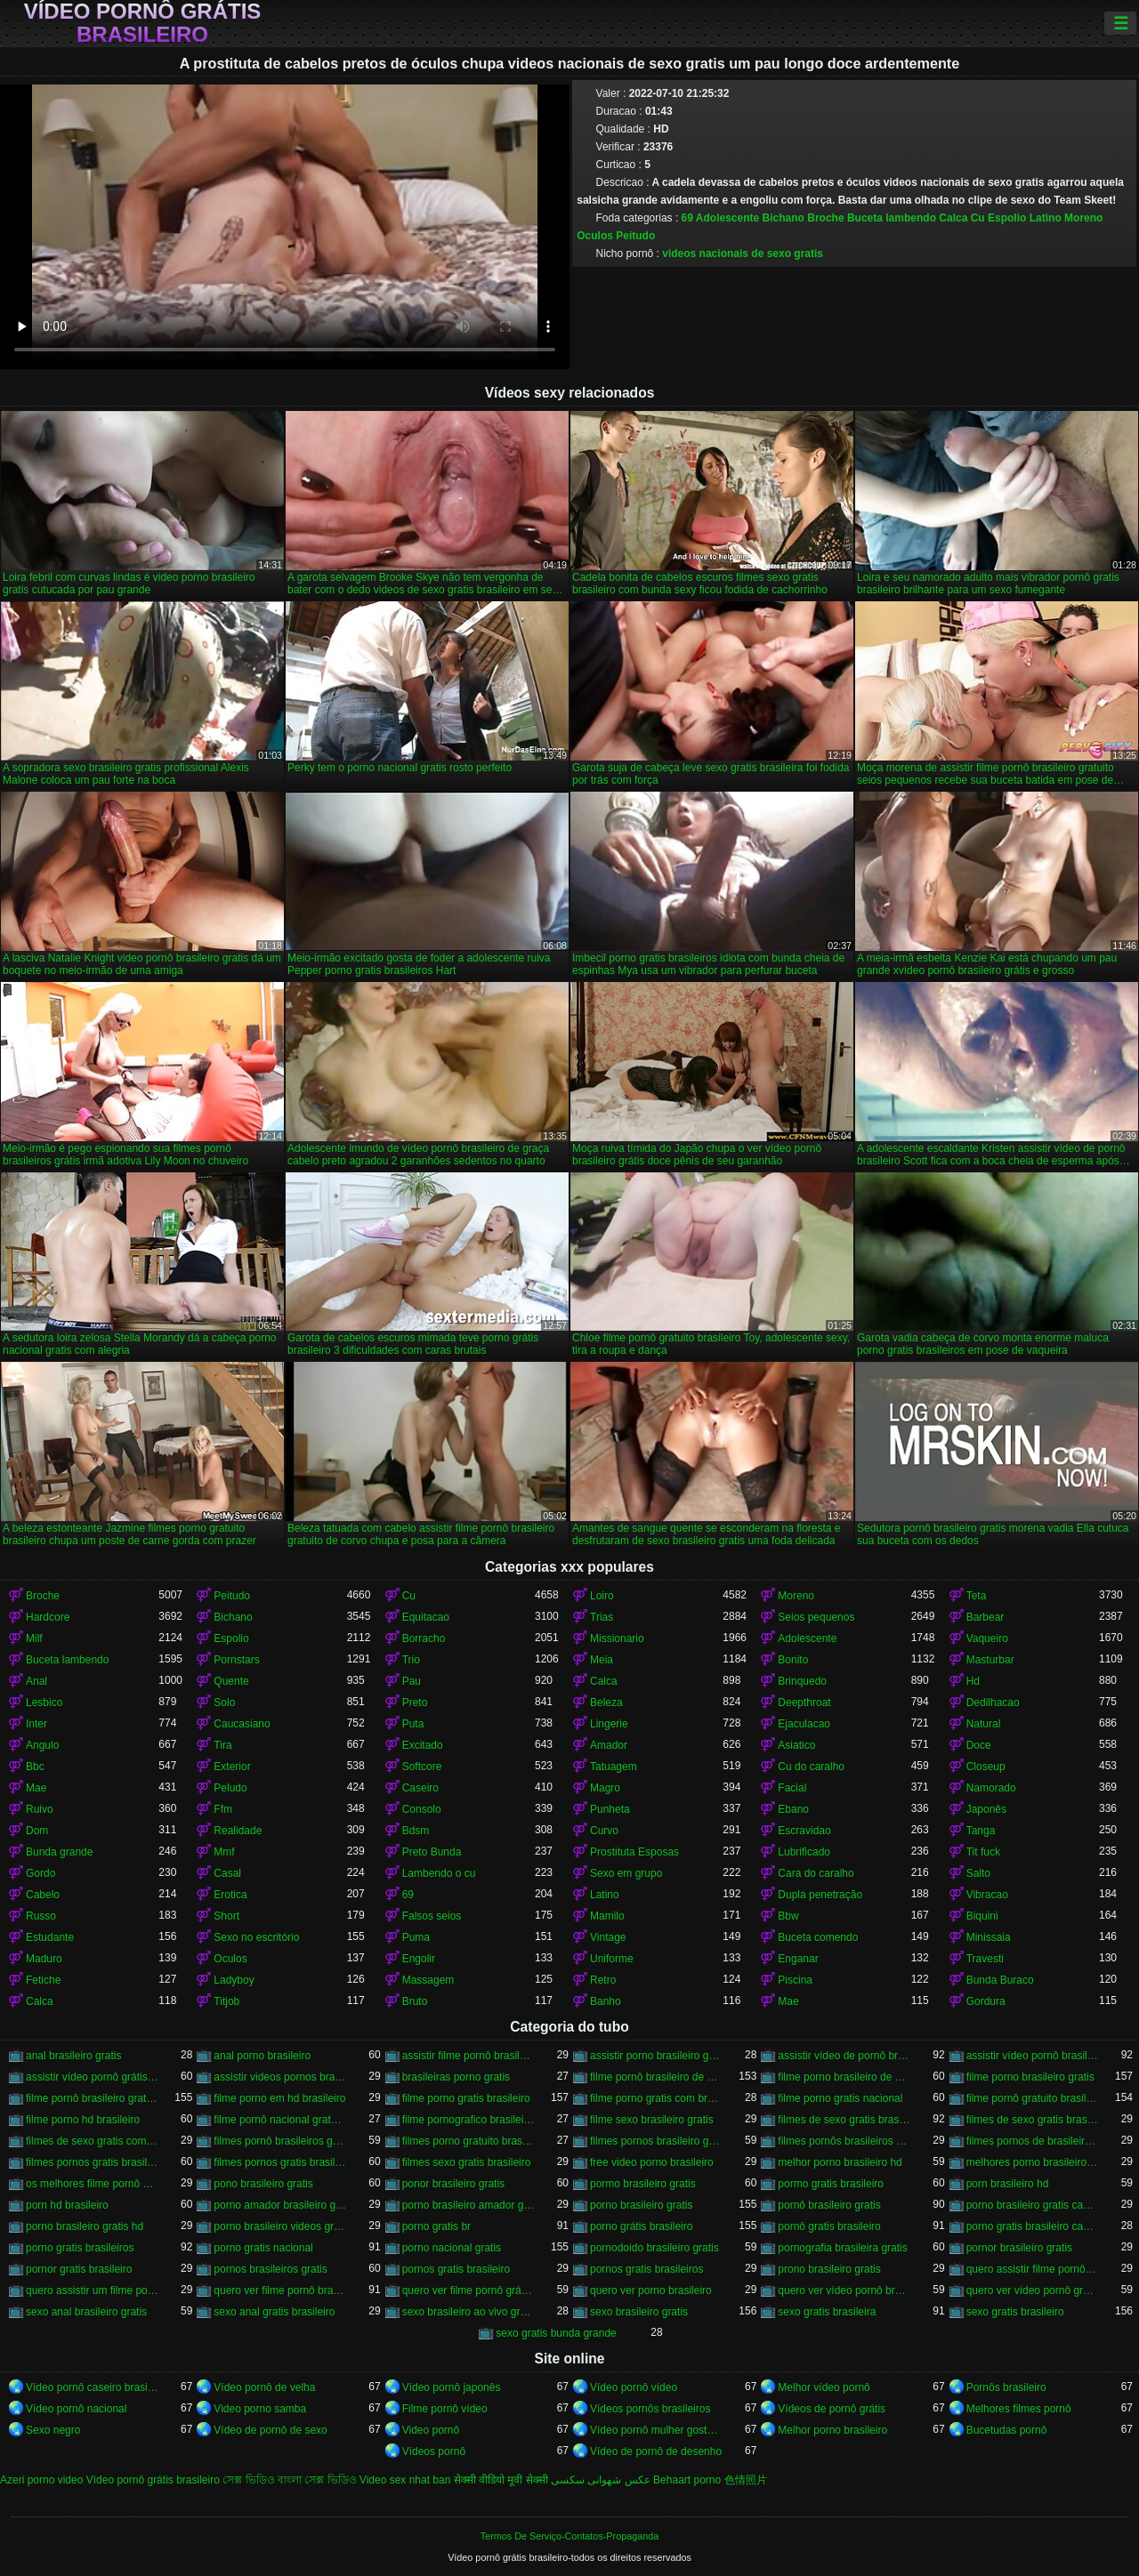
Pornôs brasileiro (1006, 2387)
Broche (825, 218)
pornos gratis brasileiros (646, 2269)
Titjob (226, 2001)
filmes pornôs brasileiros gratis (844, 2141)
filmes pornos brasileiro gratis (656, 2141)
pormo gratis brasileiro (831, 2184)
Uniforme (612, 1958)
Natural (983, 1724)
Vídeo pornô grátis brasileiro (143, 23)
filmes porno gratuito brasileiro (468, 2141)
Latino (1046, 218)
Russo (41, 1916)
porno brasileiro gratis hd (84, 2226)
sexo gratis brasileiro (1015, 2312)
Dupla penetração (820, 1894)
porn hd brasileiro (67, 2205)
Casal (227, 1873)
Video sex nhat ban (405, 2480)
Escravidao (804, 1830)
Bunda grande (59, 1852)
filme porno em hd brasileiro (279, 2098)
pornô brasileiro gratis (829, 2205)
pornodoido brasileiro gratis (654, 2248)
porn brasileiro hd (1007, 2184)
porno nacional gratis (451, 2248)
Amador (608, 1745)
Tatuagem (613, 1766)
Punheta (610, 1809)
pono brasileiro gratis (263, 2184)
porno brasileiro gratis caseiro (1032, 2205)
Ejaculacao (804, 1724)
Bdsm (416, 1830)
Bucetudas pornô (1006, 2430)
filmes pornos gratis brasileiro (92, 2162)
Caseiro (420, 1788)
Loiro (602, 1596)
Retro (603, 1980)
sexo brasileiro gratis (639, 2312)
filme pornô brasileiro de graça (656, 2077)
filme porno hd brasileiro (83, 2119)
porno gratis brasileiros (79, 2248)
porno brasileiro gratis (641, 2205)
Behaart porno (687, 2480)
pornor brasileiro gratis (1019, 2248)
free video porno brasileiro (652, 2162)
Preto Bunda (432, 1852)
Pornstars (236, 1660)
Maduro (44, 1958)
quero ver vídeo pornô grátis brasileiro (1032, 2290)
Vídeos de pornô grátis (831, 2409)
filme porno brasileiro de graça (844, 2077)
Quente (231, 1681)
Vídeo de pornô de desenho (656, 2451)
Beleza (606, 1702)
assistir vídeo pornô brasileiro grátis (1032, 2055)
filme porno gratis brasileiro (466, 2098)
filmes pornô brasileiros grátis (280, 2141)
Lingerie (609, 1724)
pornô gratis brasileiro (829, 2226)
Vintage (608, 1937)
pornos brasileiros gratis (270, 2269)
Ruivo (39, 1809)
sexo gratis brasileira (827, 2312)
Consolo (421, 1809)
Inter (36, 1724)
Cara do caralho (815, 1873)
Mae (36, 1788)
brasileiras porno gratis (456, 2077)
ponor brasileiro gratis (453, 2184)
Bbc (35, 1766)
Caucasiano (242, 1724)
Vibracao (987, 1894)
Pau (411, 1681)
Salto (978, 1873)
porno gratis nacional (263, 2248)
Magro (605, 1788)
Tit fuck (983, 1852)
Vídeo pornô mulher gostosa (656, 2430)
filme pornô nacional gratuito (280, 2119)
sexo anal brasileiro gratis (86, 2312)
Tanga (981, 1830)
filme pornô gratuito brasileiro (1032, 2098)
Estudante (50, 1937)
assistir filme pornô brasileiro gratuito (468, 2055)
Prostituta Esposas (634, 1852)
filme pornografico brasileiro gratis (468, 2119)
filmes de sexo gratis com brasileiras (92, 2141)
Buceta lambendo (891, 218)
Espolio (1007, 218)
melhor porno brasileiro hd (839, 2162)
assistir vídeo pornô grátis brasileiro (92, 2077)
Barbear (985, 1617)
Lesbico (44, 1702)
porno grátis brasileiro (641, 2226)
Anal (36, 1681)
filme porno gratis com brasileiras (656, 2098)
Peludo (230, 1788)
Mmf (224, 1852)
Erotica (230, 1894)
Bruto (415, 2001)
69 (687, 218)
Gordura (986, 2001)
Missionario (617, 1638)
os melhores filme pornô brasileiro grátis (92, 2184)
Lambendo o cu (439, 1873)
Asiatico (796, 1745)
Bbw (788, 1916)
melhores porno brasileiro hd (1032, 2162)
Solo (224, 1702)
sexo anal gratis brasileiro (274, 2312)
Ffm (223, 1809)
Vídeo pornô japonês (451, 2387)
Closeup (986, 1766)
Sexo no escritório (256, 1937)
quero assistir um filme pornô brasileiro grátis (92, 2290)
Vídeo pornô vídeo (633, 2387)
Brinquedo (802, 1681)
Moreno (1083, 218)
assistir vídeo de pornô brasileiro (844, 2055)
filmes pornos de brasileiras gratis (1032, 2141)
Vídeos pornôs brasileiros (650, 2409)
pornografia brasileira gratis (842, 2248)
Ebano (793, 1809)
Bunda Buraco (1000, 1980)
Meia (601, 1660)
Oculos (595, 235)
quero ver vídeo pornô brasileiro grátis (844, 2290)
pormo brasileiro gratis (643, 2184)
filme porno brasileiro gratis (1030, 2077)
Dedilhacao (993, 1702)
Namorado (991, 1788)
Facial (792, 1788)
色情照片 (745, 2480)
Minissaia (988, 1937)
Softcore (422, 1766)
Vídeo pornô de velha (264, 2387)
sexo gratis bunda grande (556, 2333)
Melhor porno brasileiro (832, 2430)
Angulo (42, 1745)
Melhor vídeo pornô (823, 2387)
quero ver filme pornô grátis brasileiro (468, 2290)
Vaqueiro (987, 1638)
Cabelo (43, 1894)
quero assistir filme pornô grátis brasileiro (1032, 2269)
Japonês (986, 1809)
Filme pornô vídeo (445, 2409)
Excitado (422, 1745)
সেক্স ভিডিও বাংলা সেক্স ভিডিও (289, 2480)
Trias (601, 1617)
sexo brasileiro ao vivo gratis (468, 2312)
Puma (416, 1937)
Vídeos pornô (433, 2451)
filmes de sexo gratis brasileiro (844, 2119)
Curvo (604, 1830)
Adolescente (727, 218)
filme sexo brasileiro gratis (652, 2119)
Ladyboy (234, 1980)
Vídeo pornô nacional (76, 2409)
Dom (37, 1830)
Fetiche (43, 1980)
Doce (978, 1745)
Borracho (424, 1638)
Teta (976, 1596)
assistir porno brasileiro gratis (656, 2055)
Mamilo (607, 1916)
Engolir (418, 1958)
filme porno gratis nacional (840, 2098)
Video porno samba (260, 2409)
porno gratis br (436, 2226)
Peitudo (635, 235)
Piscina (795, 1980)
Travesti (985, 1958)
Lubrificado (804, 1852)
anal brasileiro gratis (73, 2055)
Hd (973, 1681)
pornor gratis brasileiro (79, 2269)
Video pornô (431, 2430)
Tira (222, 1745)
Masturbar (990, 1660)
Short (226, 1916)
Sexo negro (53, 2430)
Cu (978, 218)
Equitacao (425, 1617)
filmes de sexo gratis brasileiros (1032, 2119)
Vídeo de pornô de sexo (270, 2430)
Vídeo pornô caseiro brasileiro (92, 2387)
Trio (411, 1660)
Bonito (793, 1660)
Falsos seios (432, 1916)
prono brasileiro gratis (829, 2269)
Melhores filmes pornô (1018, 2409)
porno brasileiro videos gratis (280, 2226)
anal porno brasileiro (262, 2055)
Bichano (783, 218)
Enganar (798, 1958)
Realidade (238, 1830)
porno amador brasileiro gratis (280, 2205)
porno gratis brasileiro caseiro (1032, 2226)
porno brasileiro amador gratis (468, 2205)
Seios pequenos (816, 1617)
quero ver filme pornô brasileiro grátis (280, 2290)
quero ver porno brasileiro (651, 2290)
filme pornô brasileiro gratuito (92, 2098)
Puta (413, 1724)
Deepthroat (804, 1702)
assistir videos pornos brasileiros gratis (280, 2077)
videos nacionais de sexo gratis (742, 253)
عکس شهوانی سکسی (600, 2480)
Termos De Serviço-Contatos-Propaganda (569, 2536)
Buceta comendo (818, 1937)
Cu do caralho (811, 1766)
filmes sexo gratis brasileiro (466, 2162)
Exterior (232, 1766)
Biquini (982, 1916)
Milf (34, 1638)
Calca (953, 218)
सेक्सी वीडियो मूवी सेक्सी (501, 2480)
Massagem (428, 1980)
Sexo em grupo (626, 1873)
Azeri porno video (41, 2480)
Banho (605, 2001)
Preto (415, 1702)
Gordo (40, 1873)
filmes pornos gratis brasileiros (280, 2162)
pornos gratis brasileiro (456, 2269)
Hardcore (47, 1617)
